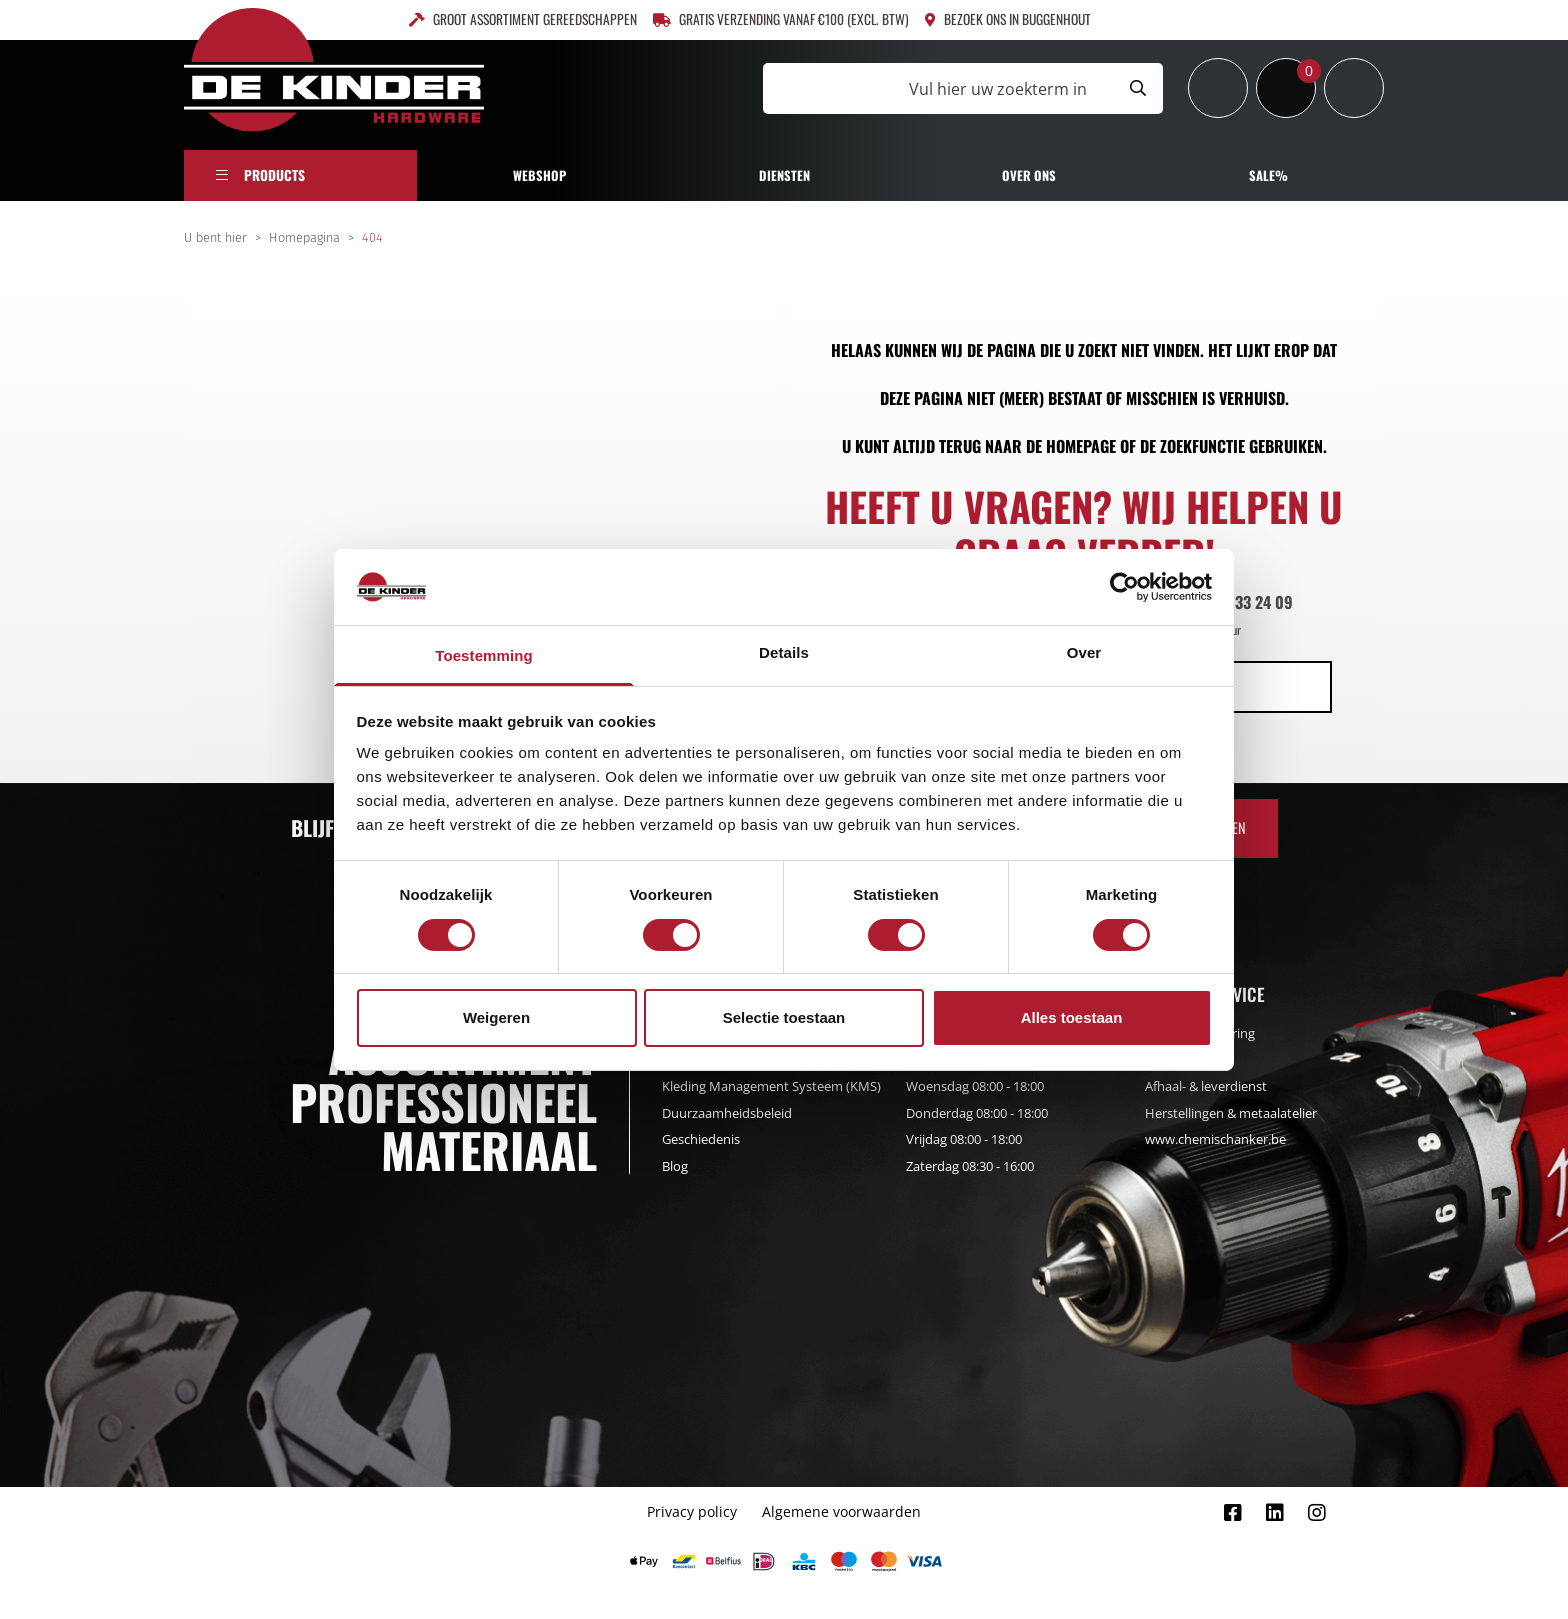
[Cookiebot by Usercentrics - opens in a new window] (1124, 587)
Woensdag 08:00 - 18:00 (975, 1086)
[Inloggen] (1218, 88)
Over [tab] (1084, 652)
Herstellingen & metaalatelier (1231, 1113)
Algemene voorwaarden (841, 1511)
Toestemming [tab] (484, 655)
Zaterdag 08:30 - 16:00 (970, 1166)
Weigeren (496, 1017)
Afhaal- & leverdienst (1206, 1086)
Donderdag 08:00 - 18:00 (977, 1113)
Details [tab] (784, 652)
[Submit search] (1138, 88)
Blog (675, 1166)
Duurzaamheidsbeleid (727, 1113)
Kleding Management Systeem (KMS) (771, 1086)
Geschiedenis (701, 1139)
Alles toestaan (1072, 1017)
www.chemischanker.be (1215, 1139)
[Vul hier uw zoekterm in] (938, 88)
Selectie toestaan (784, 1017)
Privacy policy (692, 1511)
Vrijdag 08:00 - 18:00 (964, 1139)
